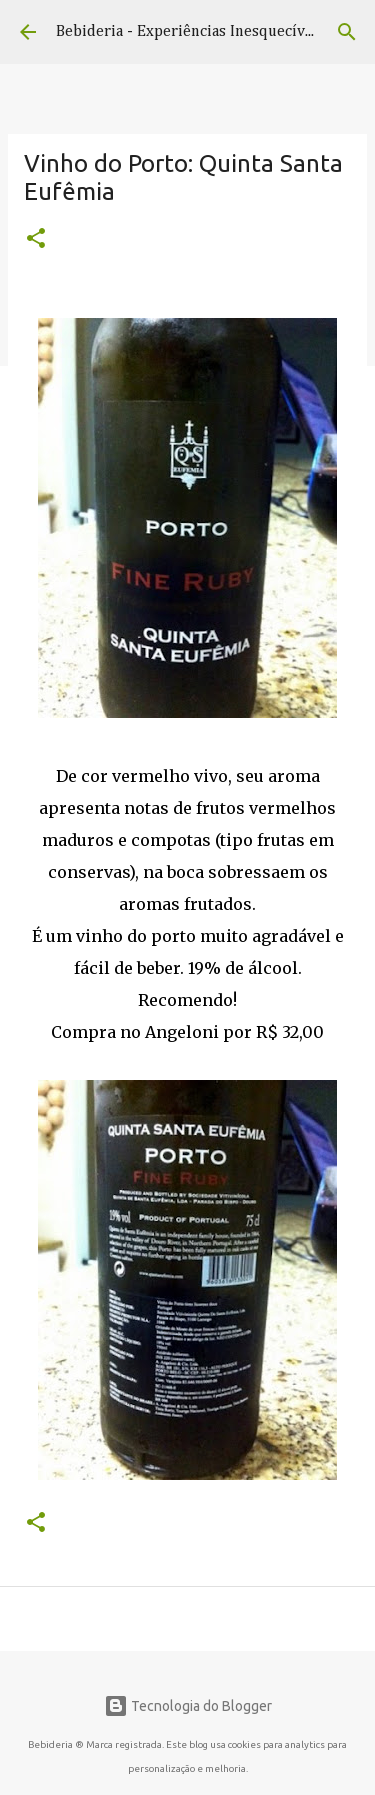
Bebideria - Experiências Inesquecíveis (190, 32)
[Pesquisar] (347, 32)
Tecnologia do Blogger (188, 1706)
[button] (36, 240)
